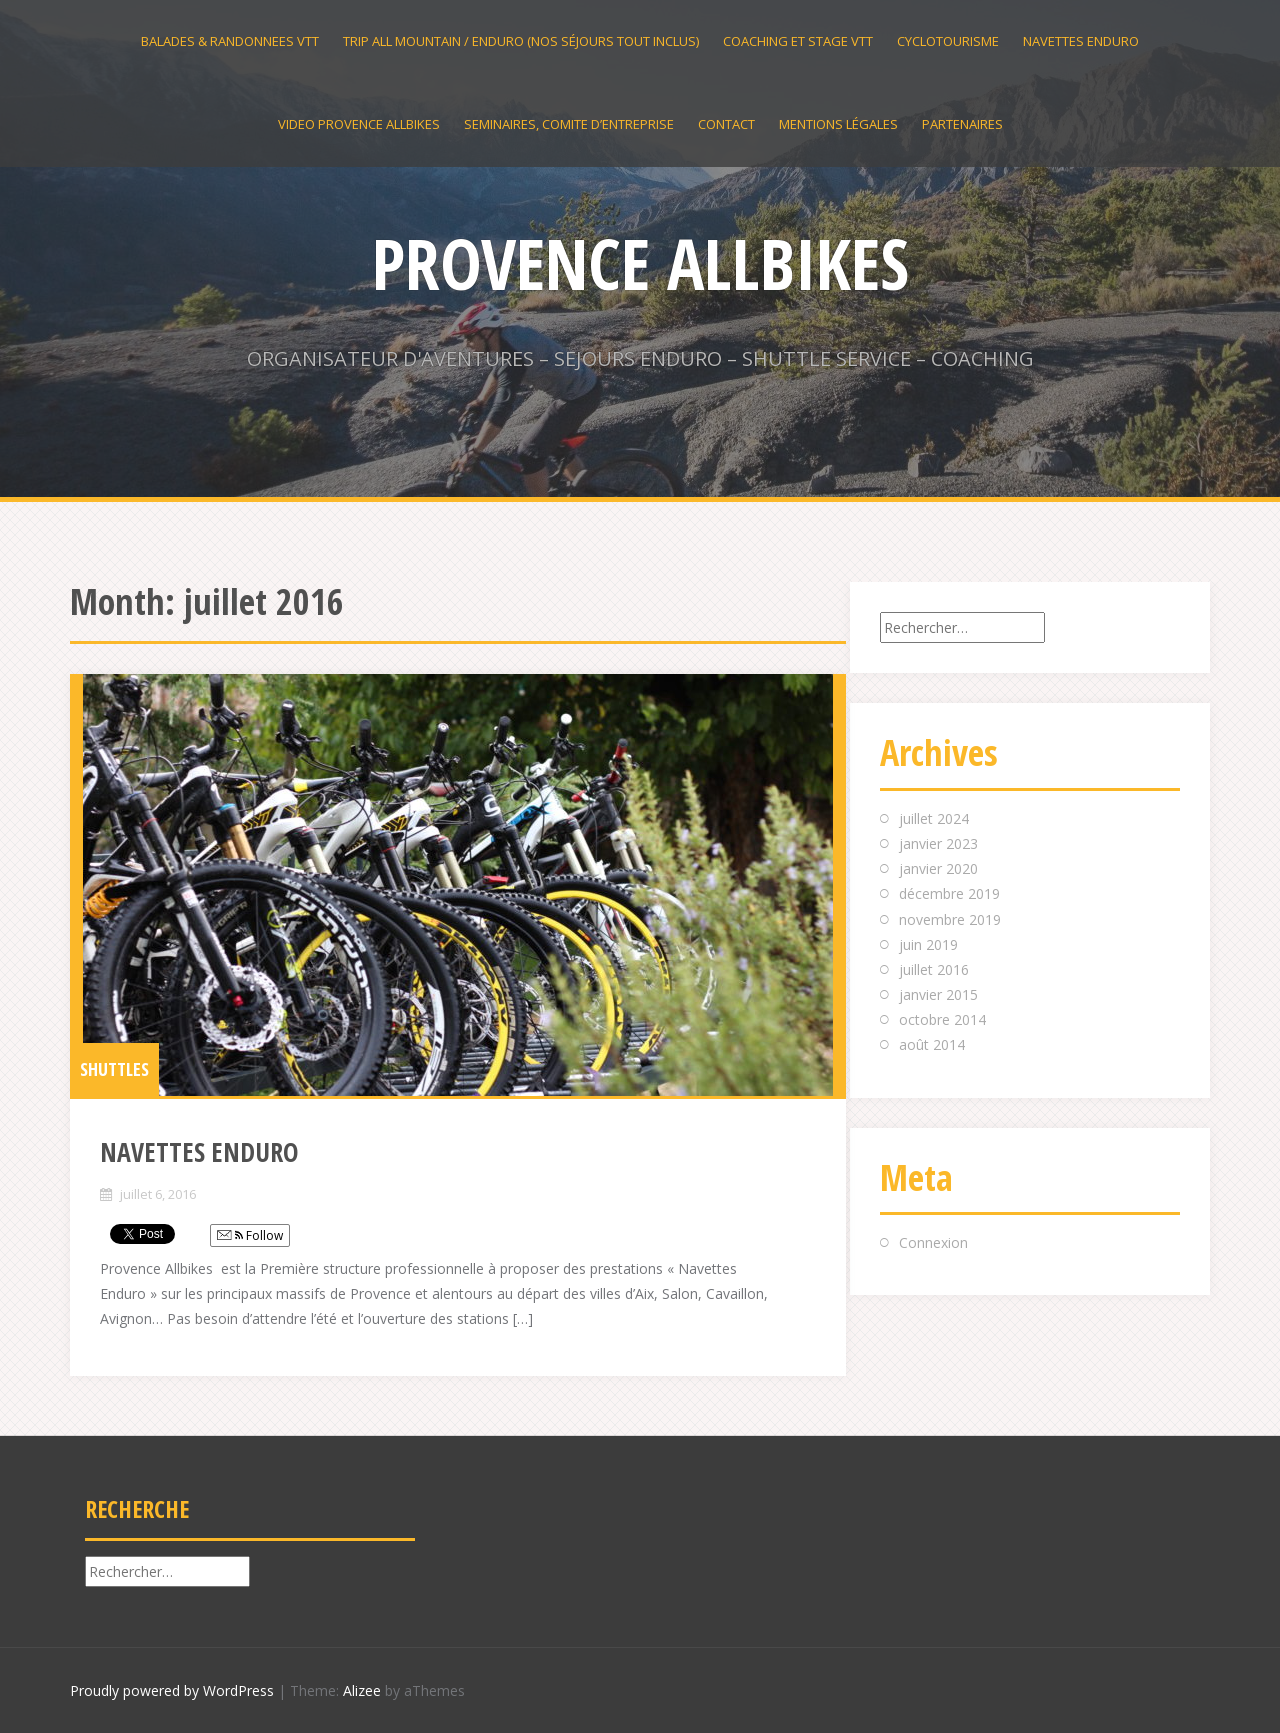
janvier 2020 (938, 868)
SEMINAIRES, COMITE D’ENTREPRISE (569, 124)
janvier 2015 (938, 994)
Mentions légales (838, 124)
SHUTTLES (114, 1069)
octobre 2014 (942, 1019)
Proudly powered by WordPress (172, 1690)
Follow (250, 1235)
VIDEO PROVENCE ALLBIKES (359, 124)
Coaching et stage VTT (798, 41)
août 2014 (932, 1044)
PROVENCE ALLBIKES (640, 263)
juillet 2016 (934, 969)
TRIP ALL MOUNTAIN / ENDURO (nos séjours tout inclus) (521, 41)
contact (726, 124)
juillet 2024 (934, 818)
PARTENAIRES (962, 124)
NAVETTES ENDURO (1081, 41)
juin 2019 (928, 944)
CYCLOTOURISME (948, 41)
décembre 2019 (949, 893)
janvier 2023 (938, 843)
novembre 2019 (950, 919)
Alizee (362, 1690)
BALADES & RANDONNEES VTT (230, 41)
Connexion (933, 1242)
